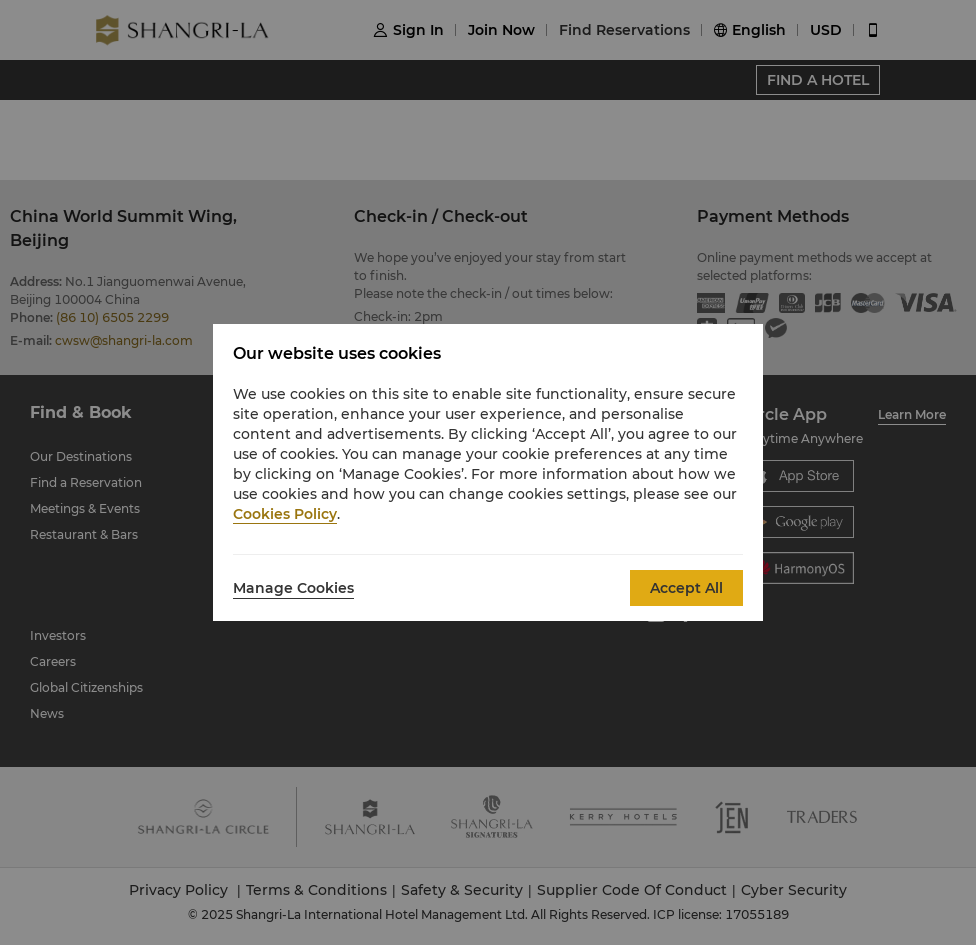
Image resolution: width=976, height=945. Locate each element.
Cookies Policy (285, 514)
